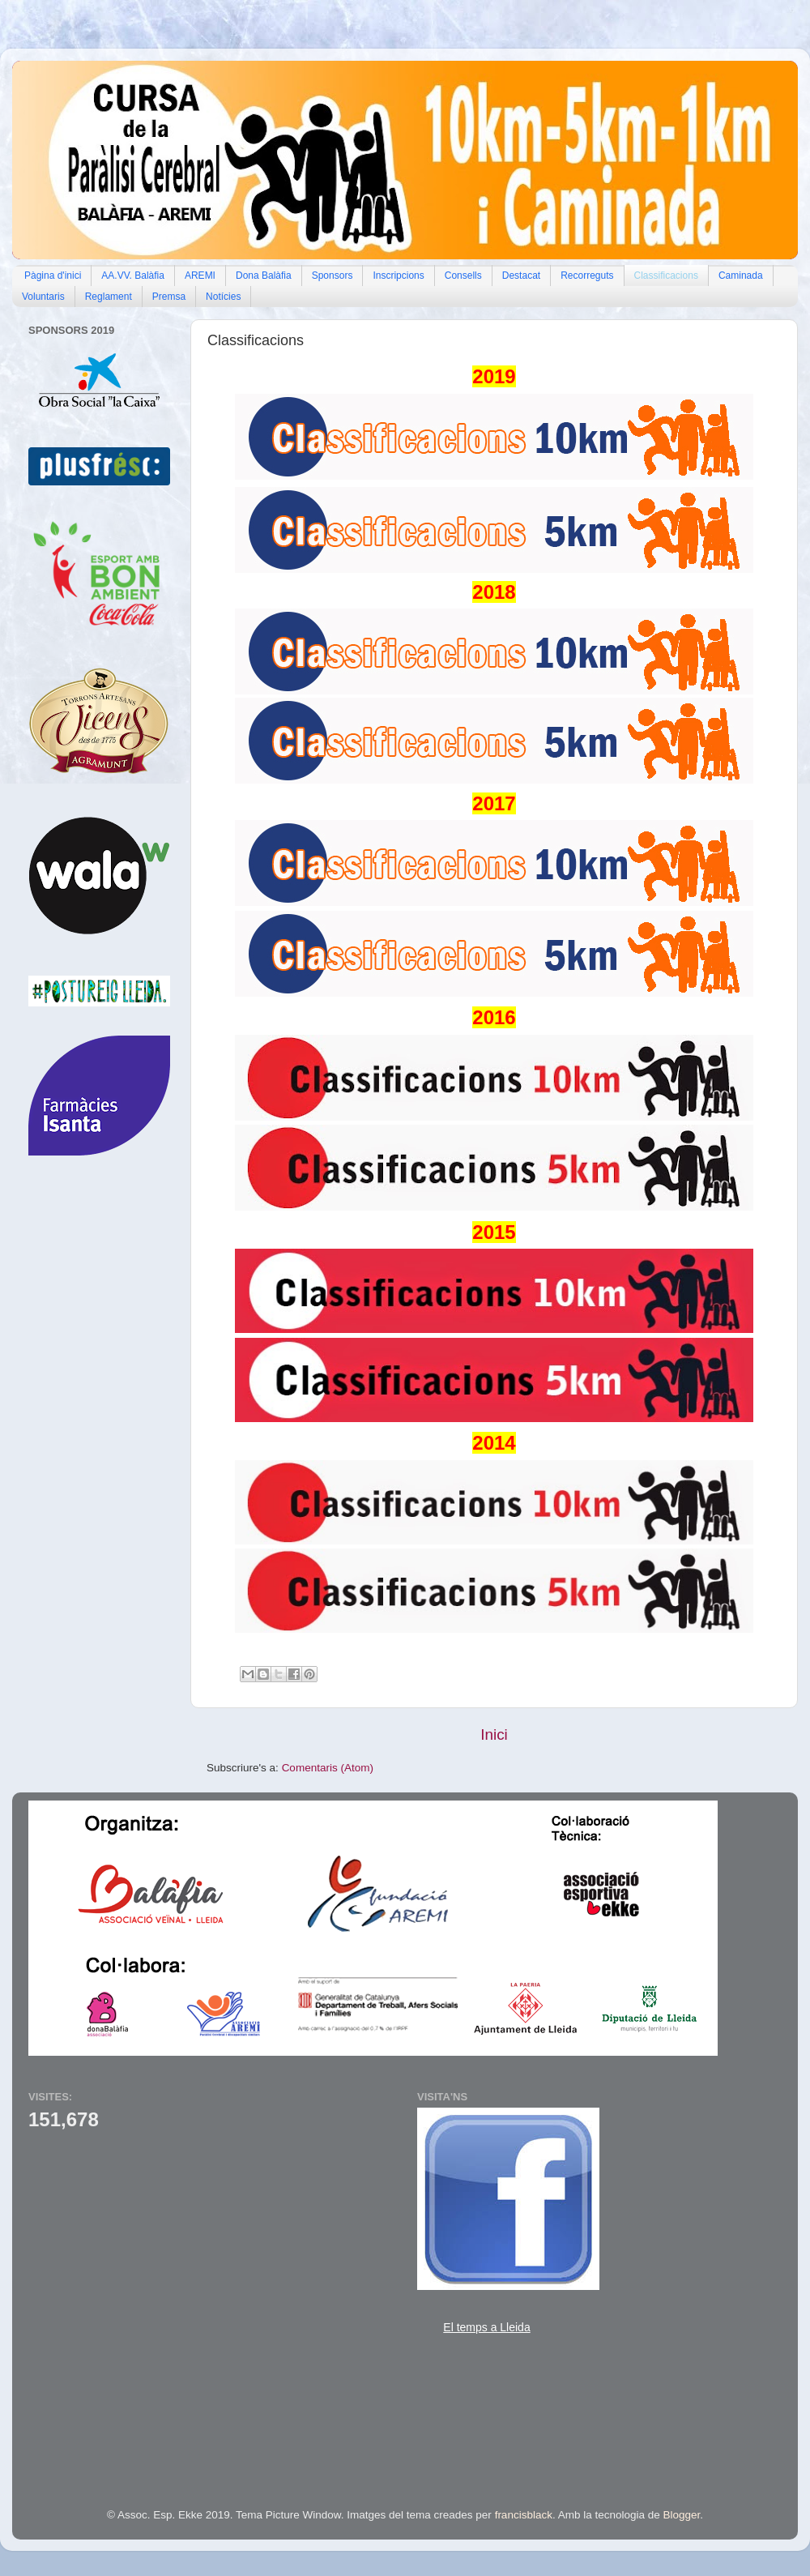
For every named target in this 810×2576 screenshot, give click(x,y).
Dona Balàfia (264, 275)
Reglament (108, 296)
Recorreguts (587, 275)
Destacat (521, 275)
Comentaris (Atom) (327, 1768)
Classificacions (666, 275)
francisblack (523, 2515)
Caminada (740, 275)
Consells (463, 275)
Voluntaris (43, 296)
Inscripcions (398, 275)
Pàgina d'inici (52, 275)
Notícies (223, 296)
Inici (494, 1734)
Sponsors (332, 275)
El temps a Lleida (486, 2327)
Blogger (682, 2515)
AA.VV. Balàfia (132, 275)
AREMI (200, 275)
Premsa (168, 296)
